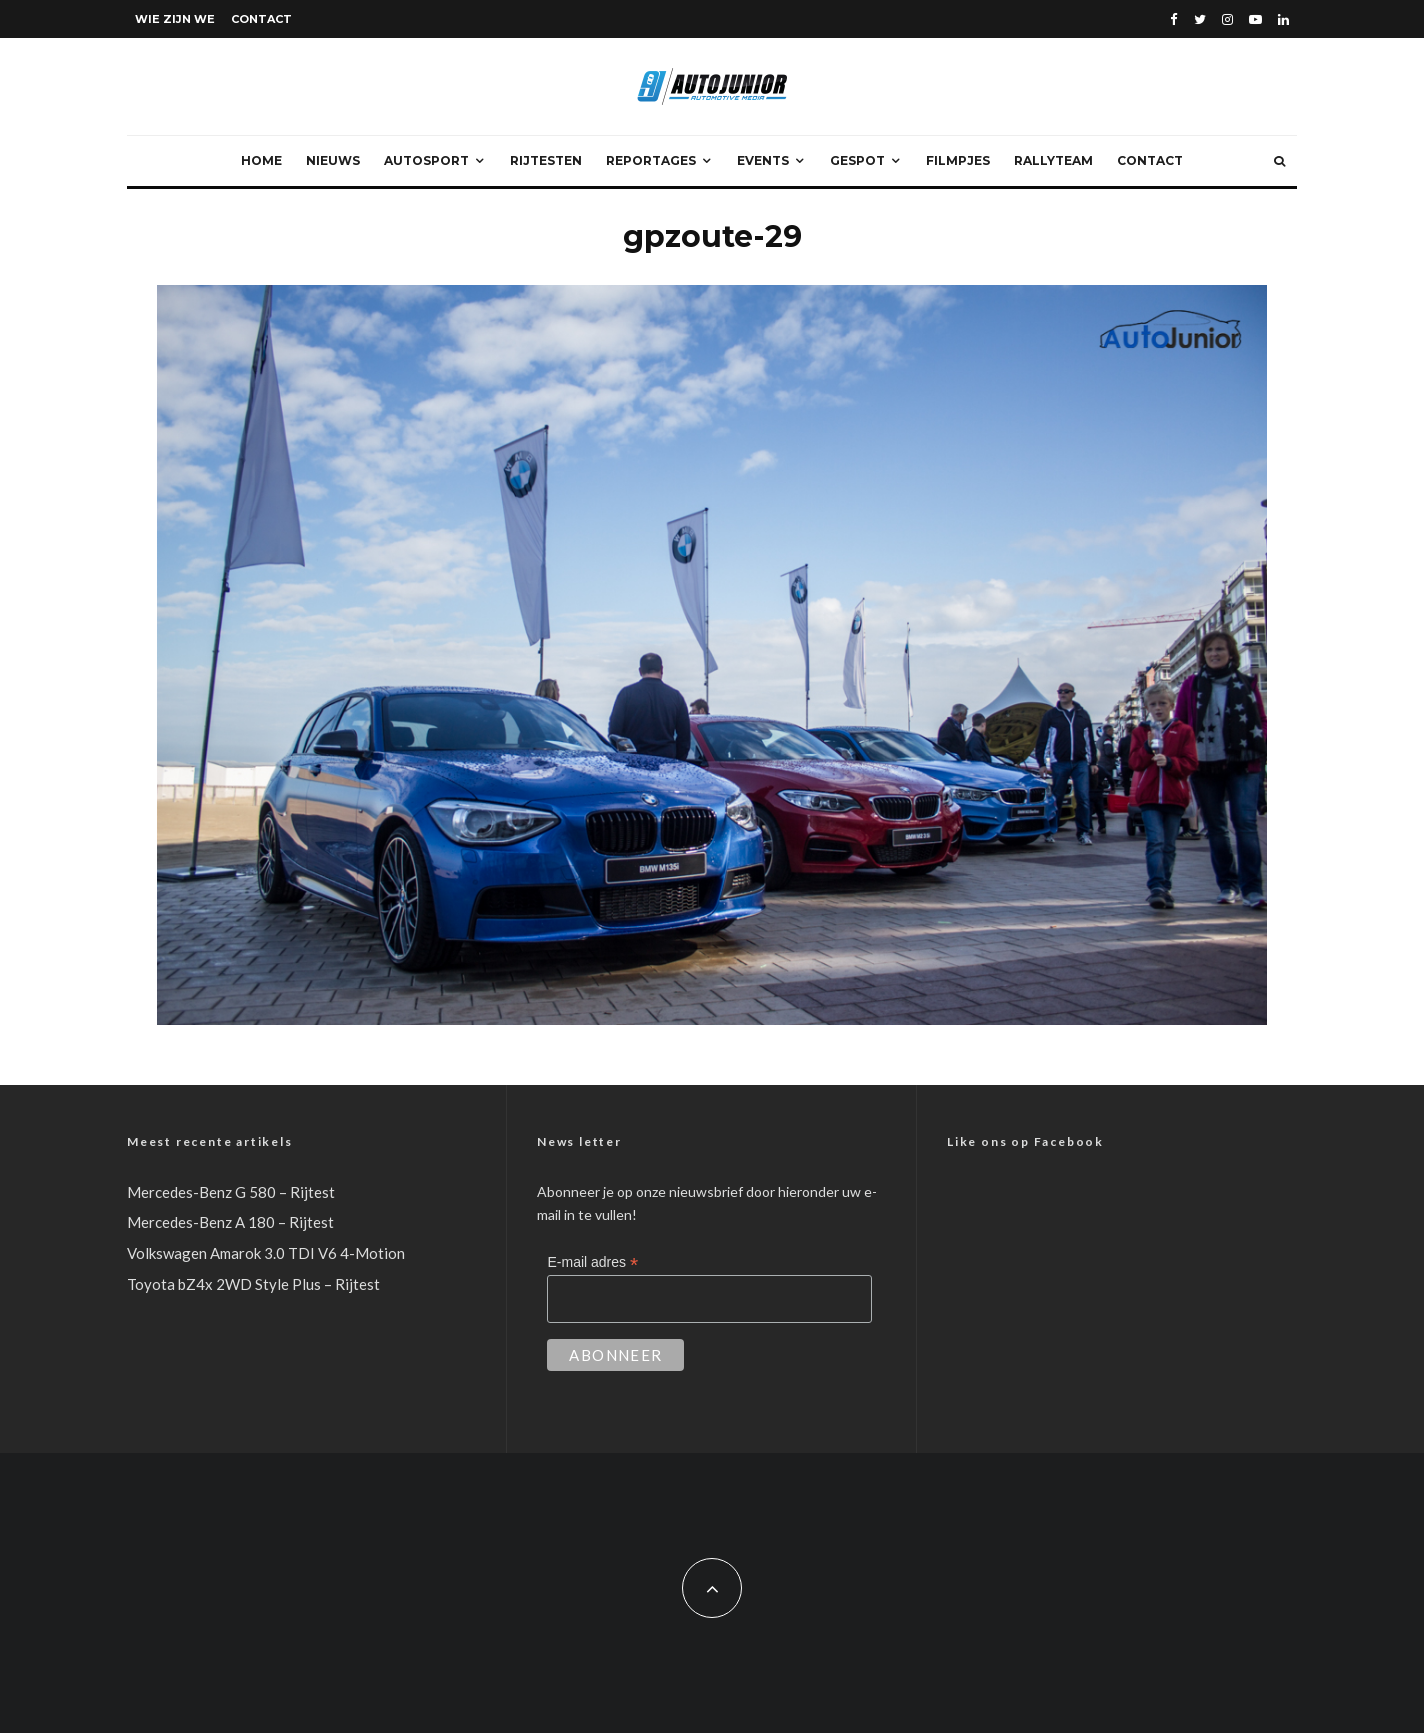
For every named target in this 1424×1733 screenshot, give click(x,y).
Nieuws (333, 160)
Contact (261, 19)
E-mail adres (592, 1262)
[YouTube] (1255, 19)
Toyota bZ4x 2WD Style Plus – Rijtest (253, 1284)
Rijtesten (546, 160)
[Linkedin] (1283, 19)
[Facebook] (1174, 19)
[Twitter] (1200, 19)
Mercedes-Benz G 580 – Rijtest (231, 1192)
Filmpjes (958, 160)
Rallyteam (1053, 160)
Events (763, 160)
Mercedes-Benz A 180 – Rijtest (230, 1222)
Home (261, 160)
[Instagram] (1227, 19)
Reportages (651, 160)
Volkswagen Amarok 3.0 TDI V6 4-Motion (266, 1253)
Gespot (857, 160)
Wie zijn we (175, 19)
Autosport (426, 160)
